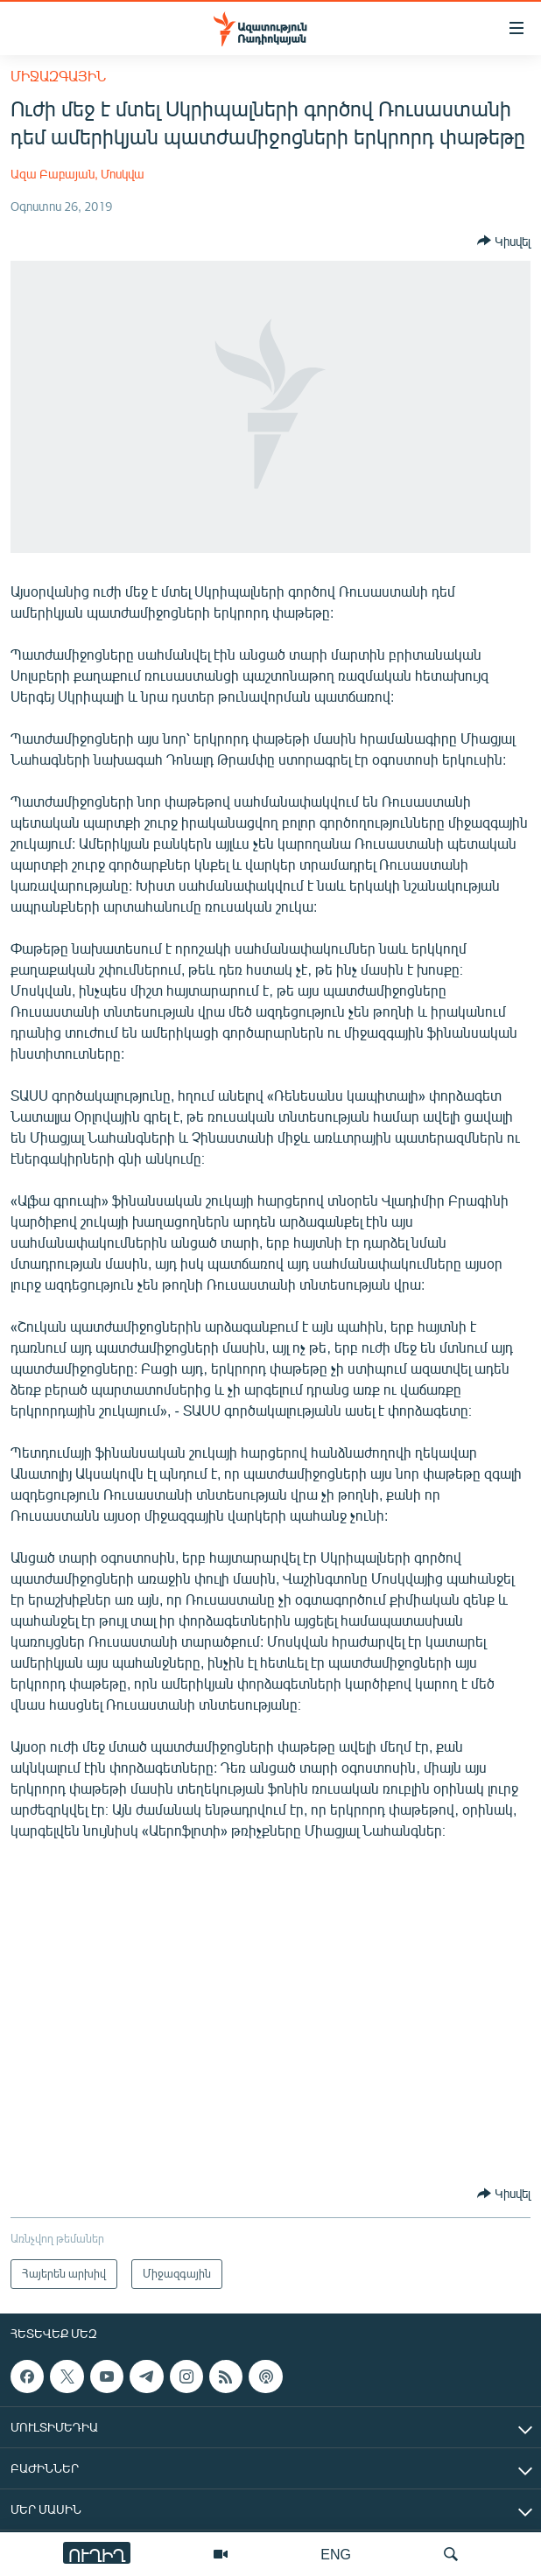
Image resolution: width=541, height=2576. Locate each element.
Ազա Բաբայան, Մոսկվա (77, 173)
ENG (335, 2553)
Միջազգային (58, 75)
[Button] (503, 240)
